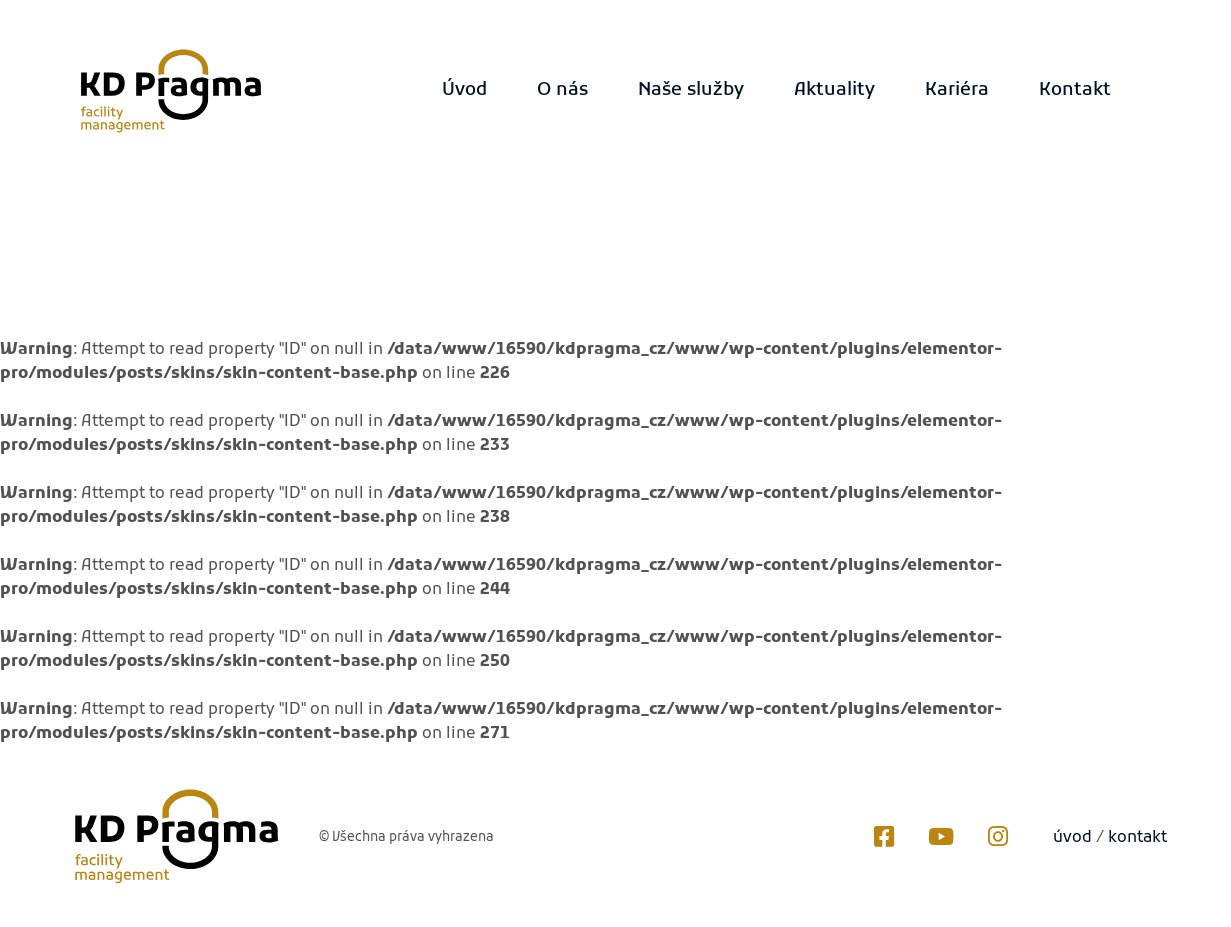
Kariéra (957, 90)
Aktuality (834, 90)
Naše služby (691, 90)
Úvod (464, 90)
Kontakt (1075, 90)
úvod (1072, 838)
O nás (562, 90)
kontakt (1137, 838)
